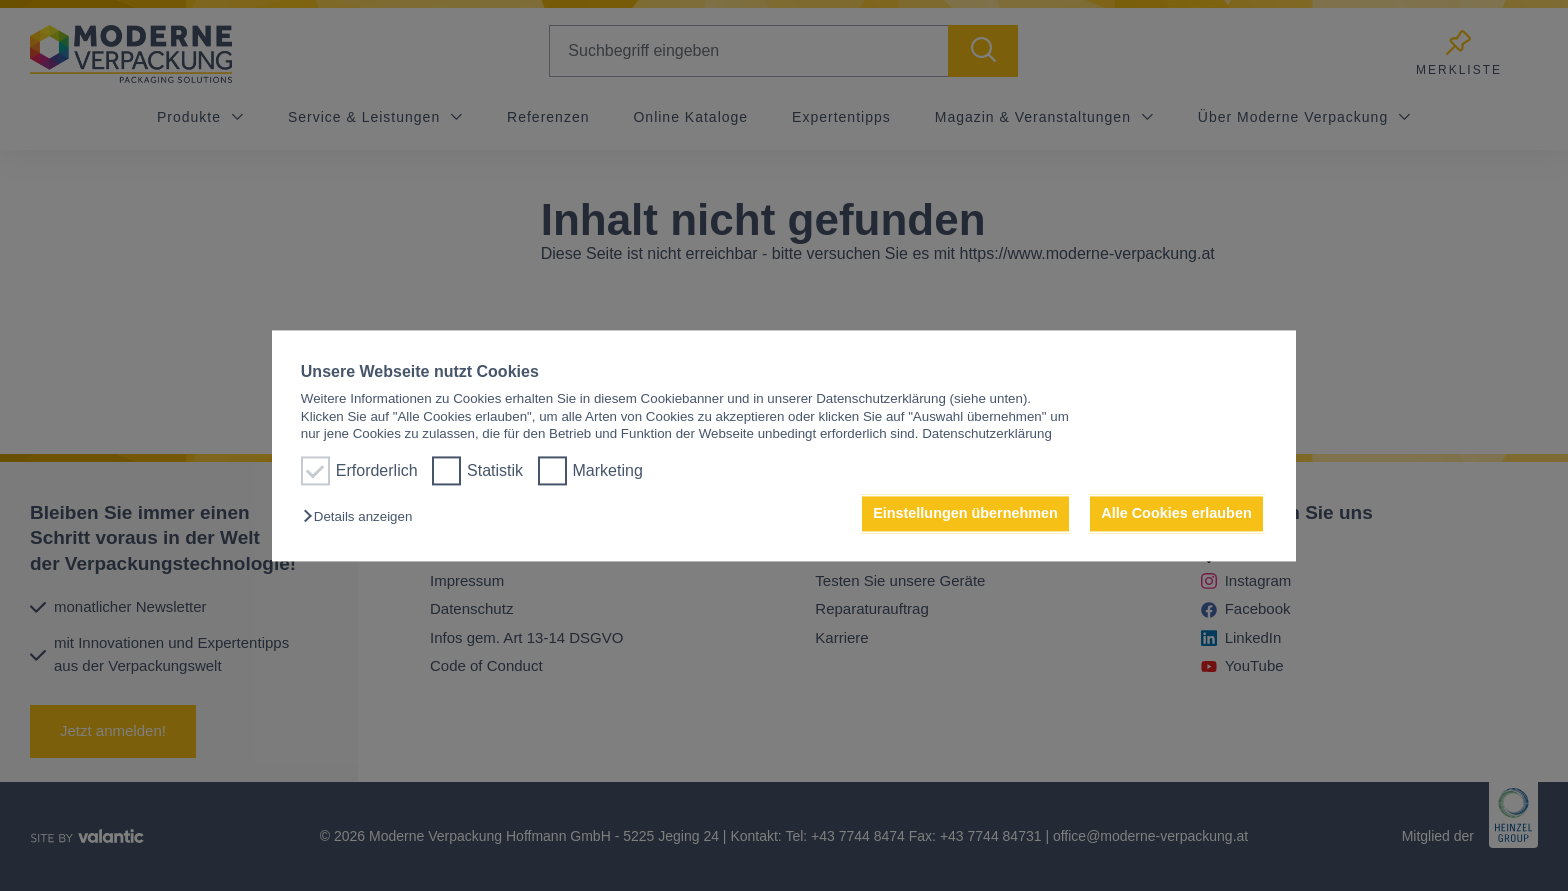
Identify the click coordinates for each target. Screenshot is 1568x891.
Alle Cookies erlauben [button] (1176, 514)
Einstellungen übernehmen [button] (965, 514)
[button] (362, 517)
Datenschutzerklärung (987, 433)
